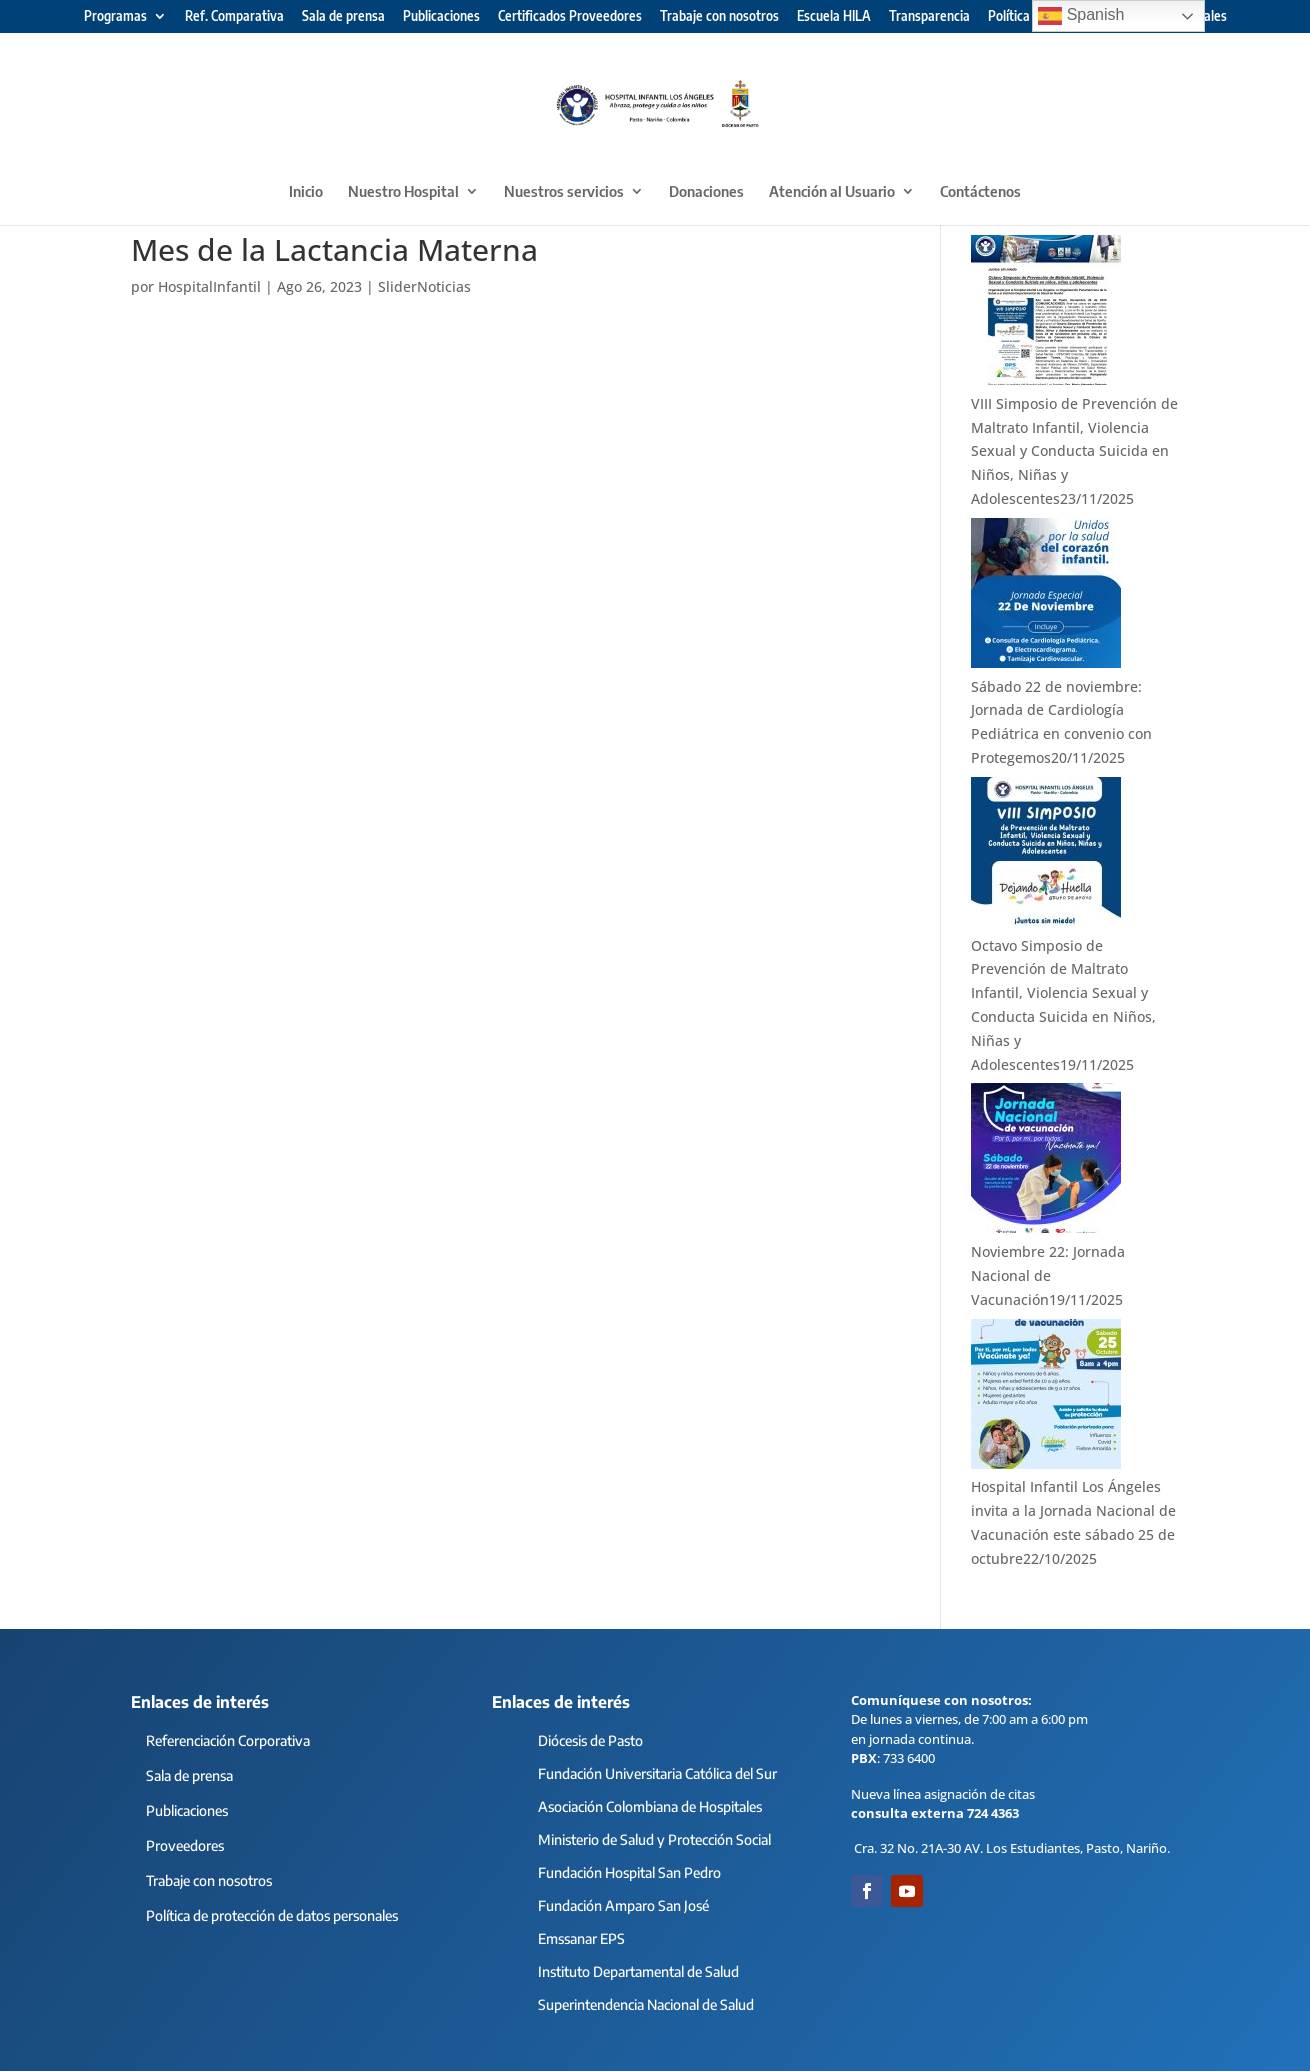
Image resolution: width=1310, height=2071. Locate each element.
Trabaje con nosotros (719, 17)
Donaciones (706, 192)
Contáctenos (980, 192)
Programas (115, 17)
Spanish (1081, 16)
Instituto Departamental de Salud (638, 1971)
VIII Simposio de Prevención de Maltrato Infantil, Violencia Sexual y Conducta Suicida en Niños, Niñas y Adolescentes (1074, 451)
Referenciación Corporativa (228, 1740)
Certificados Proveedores (570, 17)
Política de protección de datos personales (272, 1915)
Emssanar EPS (581, 1938)
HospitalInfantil (209, 286)
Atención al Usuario (832, 192)
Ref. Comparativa (234, 17)
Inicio (306, 192)
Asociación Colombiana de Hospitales (650, 1806)
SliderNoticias (424, 286)
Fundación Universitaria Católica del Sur (657, 1773)
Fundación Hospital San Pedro (629, 1872)
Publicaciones (441, 17)
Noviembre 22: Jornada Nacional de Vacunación (1048, 1275)
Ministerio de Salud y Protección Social (654, 1839)
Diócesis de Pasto (590, 1740)
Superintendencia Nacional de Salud (646, 2004)
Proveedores (185, 1845)
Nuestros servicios (564, 192)
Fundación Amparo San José (623, 1905)
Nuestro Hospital (403, 192)
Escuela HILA (834, 17)
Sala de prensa (343, 17)
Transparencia (929, 17)
